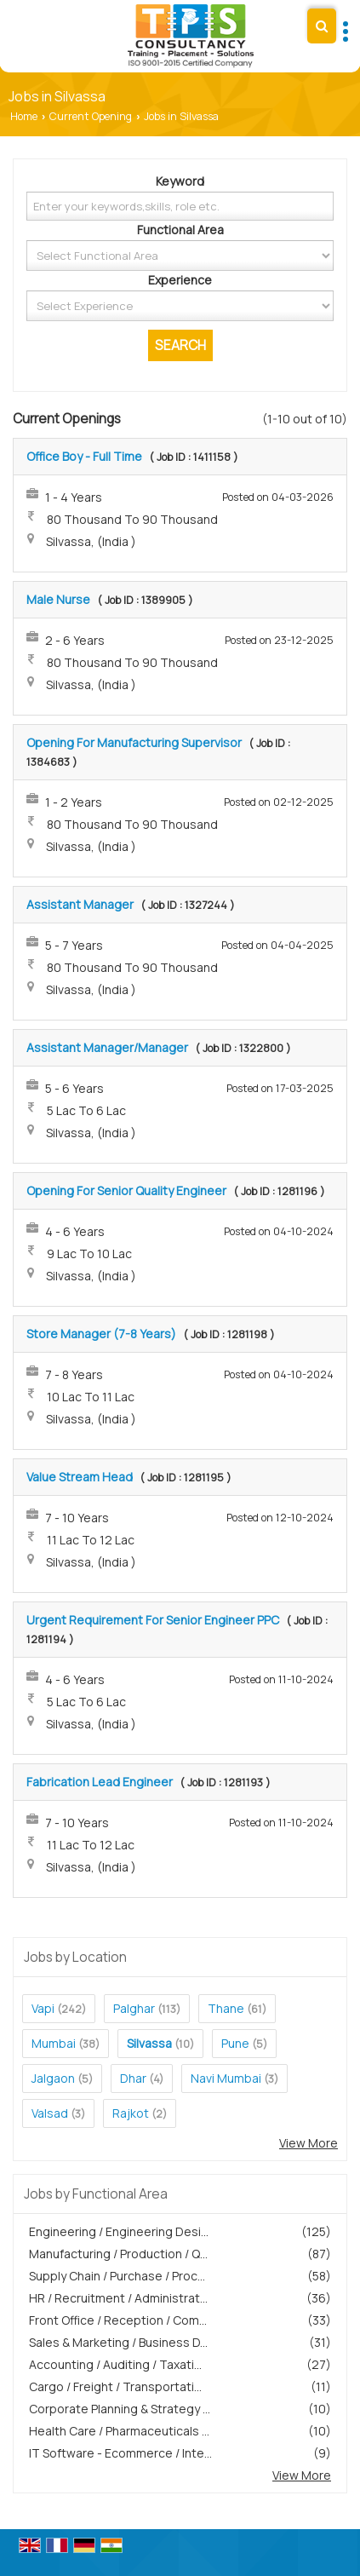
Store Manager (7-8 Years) (101, 1333)
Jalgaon (53, 2078)
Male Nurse (58, 599)
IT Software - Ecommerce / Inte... (120, 2453)
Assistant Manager (80, 904)
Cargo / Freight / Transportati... (115, 2386)
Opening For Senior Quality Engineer (126, 1190)
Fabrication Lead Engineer (99, 1782)
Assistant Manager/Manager (107, 1047)
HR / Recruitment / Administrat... (118, 2298)
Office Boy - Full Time (84, 456)
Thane (226, 2008)
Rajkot (130, 2113)
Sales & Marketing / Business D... (118, 2342)
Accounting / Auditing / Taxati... (115, 2364)
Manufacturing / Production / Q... (118, 2253)
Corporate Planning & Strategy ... (119, 2409)
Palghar (134, 2008)
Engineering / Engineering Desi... (119, 2231)
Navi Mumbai (226, 2078)
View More (308, 2143)
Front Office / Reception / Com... (118, 2320)
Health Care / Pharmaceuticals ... (119, 2431)
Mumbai (53, 2043)
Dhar (133, 2078)
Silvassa (149, 2043)
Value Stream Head (79, 1477)
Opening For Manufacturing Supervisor (134, 742)
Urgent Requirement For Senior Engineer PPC (152, 1620)
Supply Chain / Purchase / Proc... (117, 2276)
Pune (235, 2043)
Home (23, 116)
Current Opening (90, 116)
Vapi (42, 2008)
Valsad (49, 2113)
